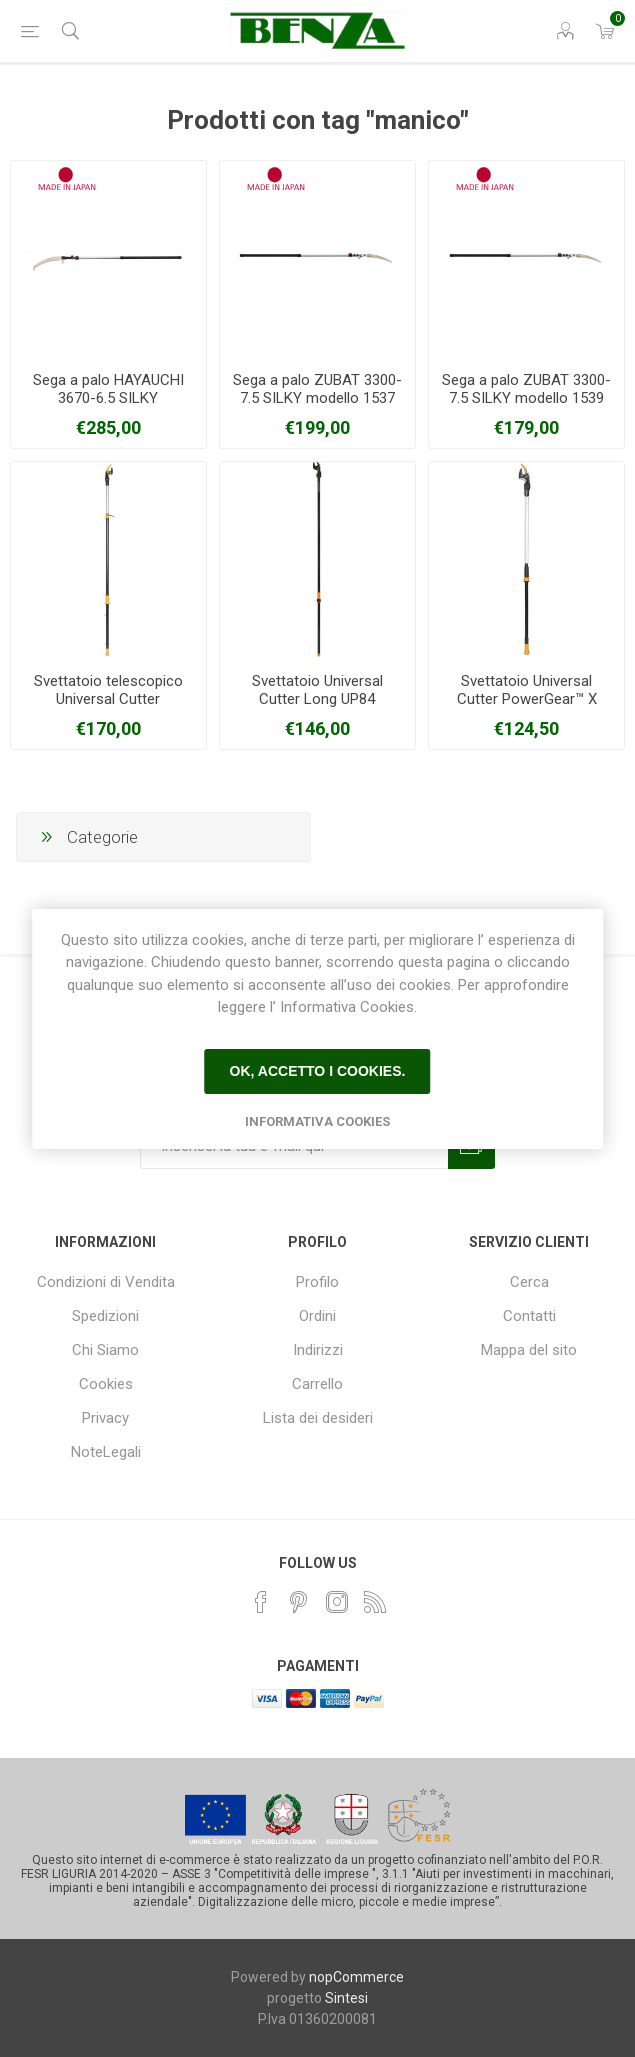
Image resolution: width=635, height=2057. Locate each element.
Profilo (317, 1282)
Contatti (529, 1316)
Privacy (105, 1418)
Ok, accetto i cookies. (318, 1071)
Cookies (106, 1384)
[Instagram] (337, 1602)
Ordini (317, 1316)
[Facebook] (261, 1602)
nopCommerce (356, 1977)
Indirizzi (318, 1350)
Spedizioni (105, 1316)
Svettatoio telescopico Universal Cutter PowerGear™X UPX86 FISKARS (108, 708)
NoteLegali (106, 1452)
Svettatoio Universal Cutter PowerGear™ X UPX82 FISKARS (527, 699)
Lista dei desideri (318, 1418)
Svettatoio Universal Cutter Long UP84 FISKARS (317, 699)
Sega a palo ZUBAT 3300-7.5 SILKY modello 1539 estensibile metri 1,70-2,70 (527, 398)
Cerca (529, 1282)
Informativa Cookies (317, 1121)
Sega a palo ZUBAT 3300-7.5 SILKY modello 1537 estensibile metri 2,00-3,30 (317, 398)
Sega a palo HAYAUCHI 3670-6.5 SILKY (108, 389)
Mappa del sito (529, 1350)
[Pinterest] (299, 1602)
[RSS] (375, 1602)
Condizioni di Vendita (106, 1282)
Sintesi (346, 1998)
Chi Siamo (105, 1350)
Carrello (317, 1384)
